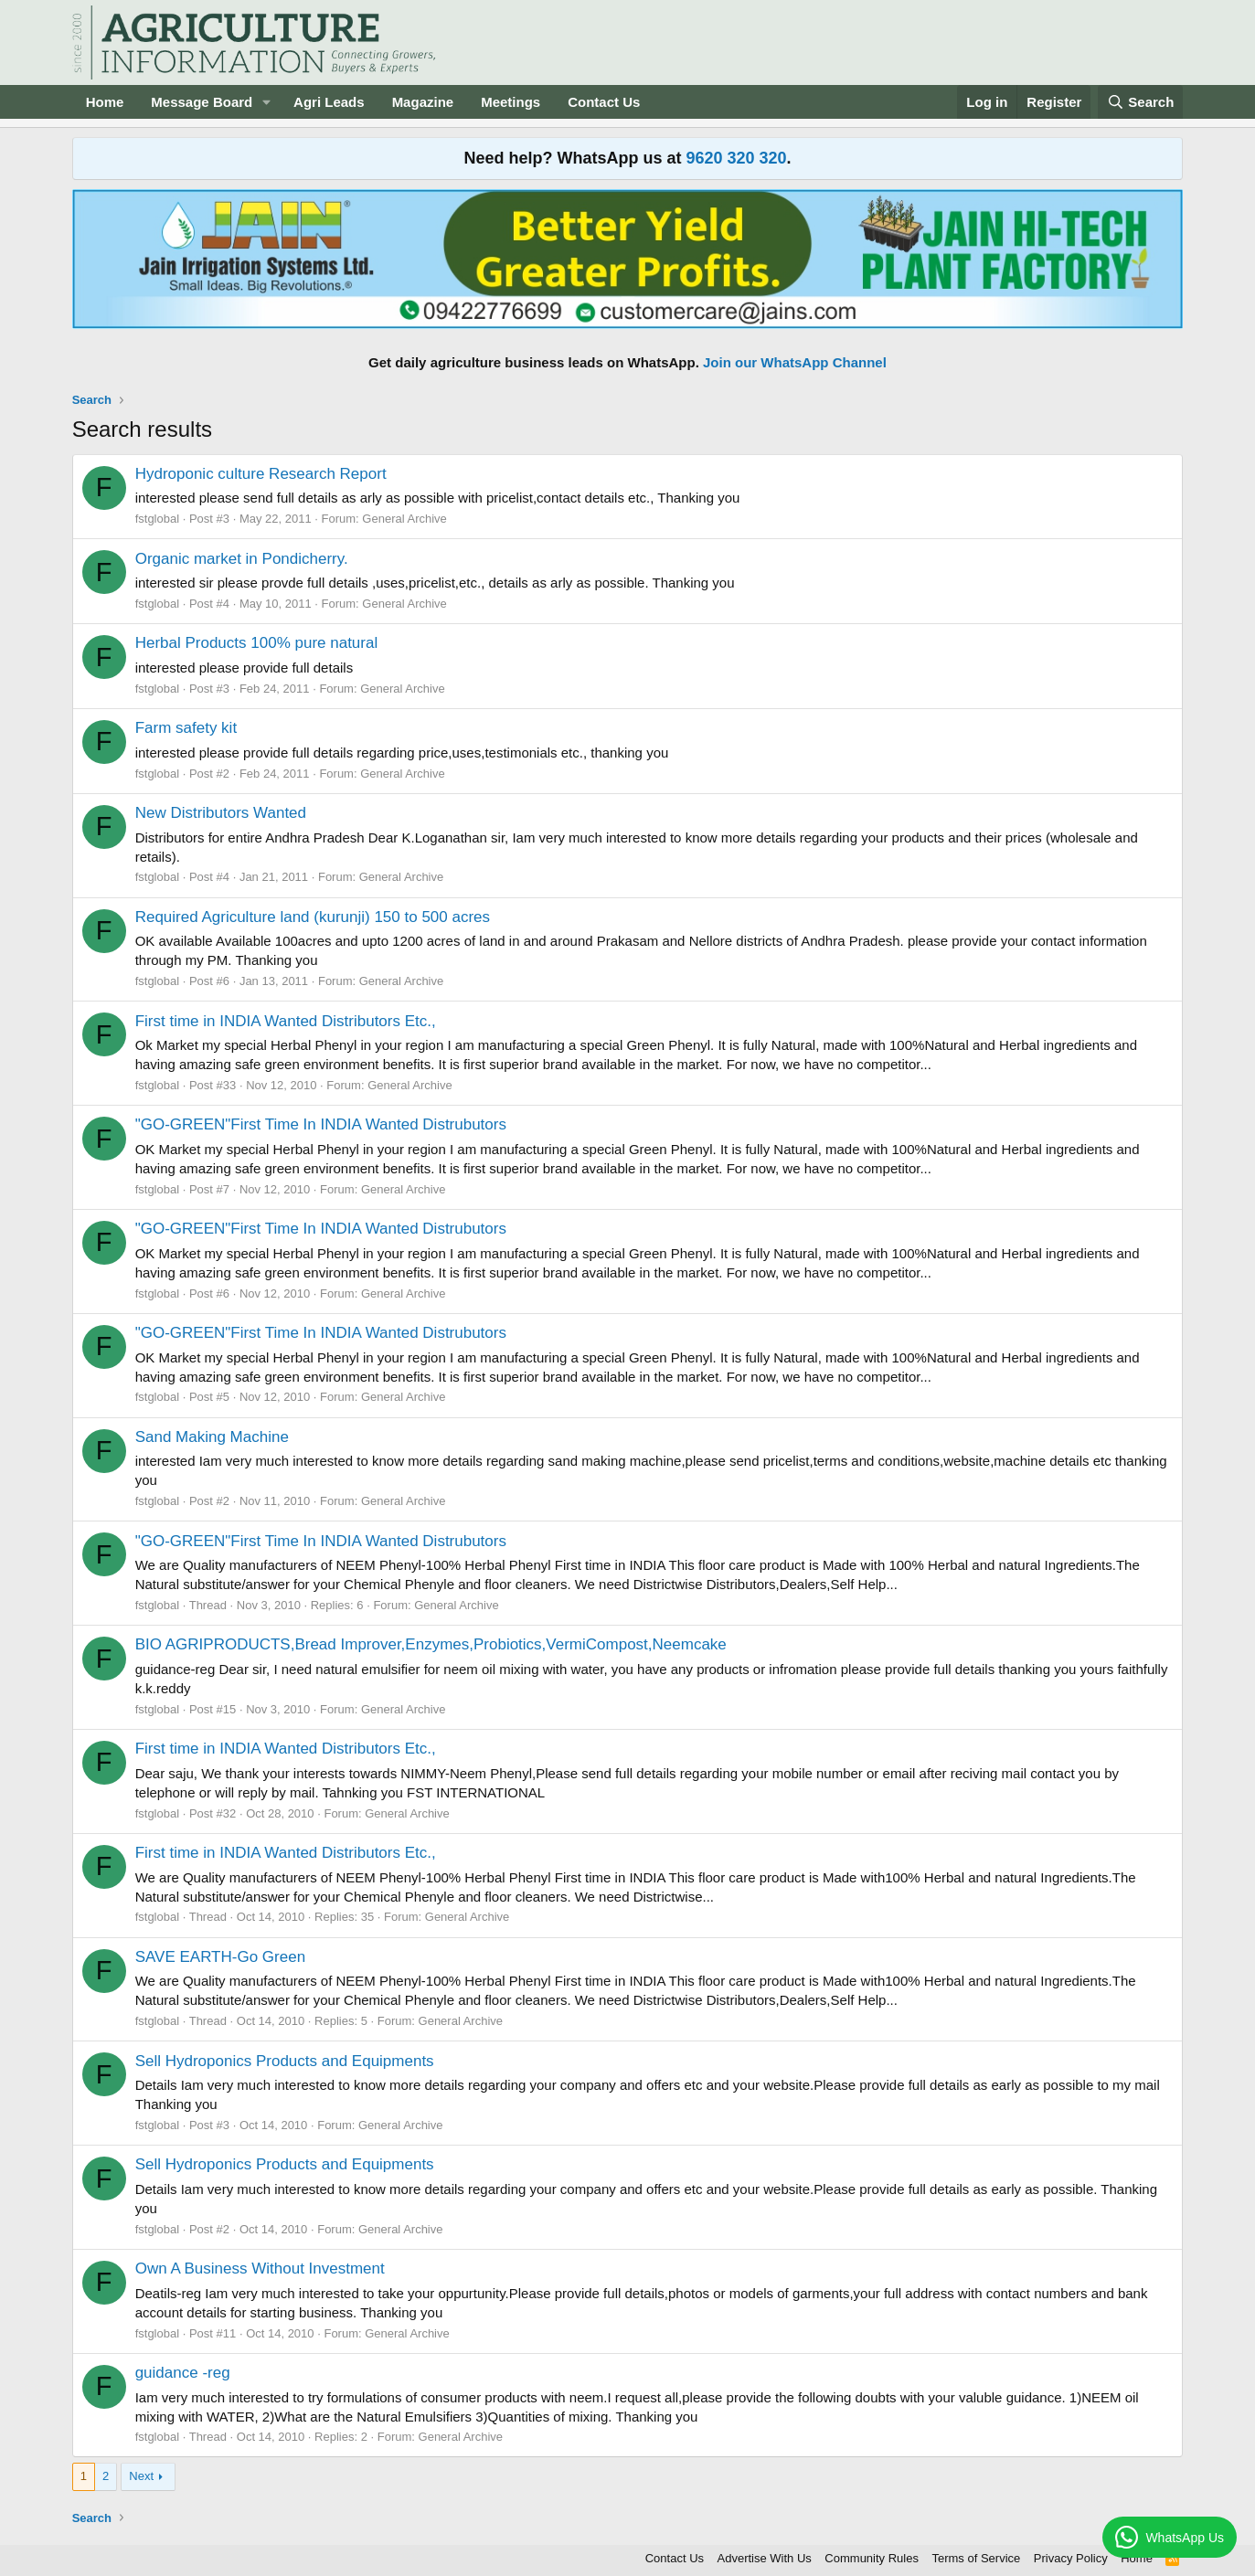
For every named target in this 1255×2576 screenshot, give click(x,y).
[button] (267, 102)
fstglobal (157, 518)
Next (141, 2476)
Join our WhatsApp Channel (795, 362)
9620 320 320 (736, 158)
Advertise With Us (765, 2558)
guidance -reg (182, 2372)
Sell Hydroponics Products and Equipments (284, 2061)
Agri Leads (329, 102)
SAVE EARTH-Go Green (220, 1957)
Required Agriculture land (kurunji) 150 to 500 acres (312, 917)
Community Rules (871, 2558)
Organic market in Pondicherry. (241, 558)
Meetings (510, 102)
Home (105, 102)
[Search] (1141, 102)
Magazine (423, 102)
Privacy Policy (1071, 2558)
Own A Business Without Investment (260, 2268)
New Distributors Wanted (220, 813)
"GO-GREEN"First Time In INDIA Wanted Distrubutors (320, 1124)
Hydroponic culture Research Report (261, 473)
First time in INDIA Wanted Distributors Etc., (285, 1021)
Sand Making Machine (212, 1437)
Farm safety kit (186, 728)
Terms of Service (975, 2558)
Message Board (201, 102)
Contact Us (604, 102)
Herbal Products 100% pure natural (256, 643)
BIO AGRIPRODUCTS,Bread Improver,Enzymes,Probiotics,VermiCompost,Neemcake (431, 1644)
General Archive (404, 518)
